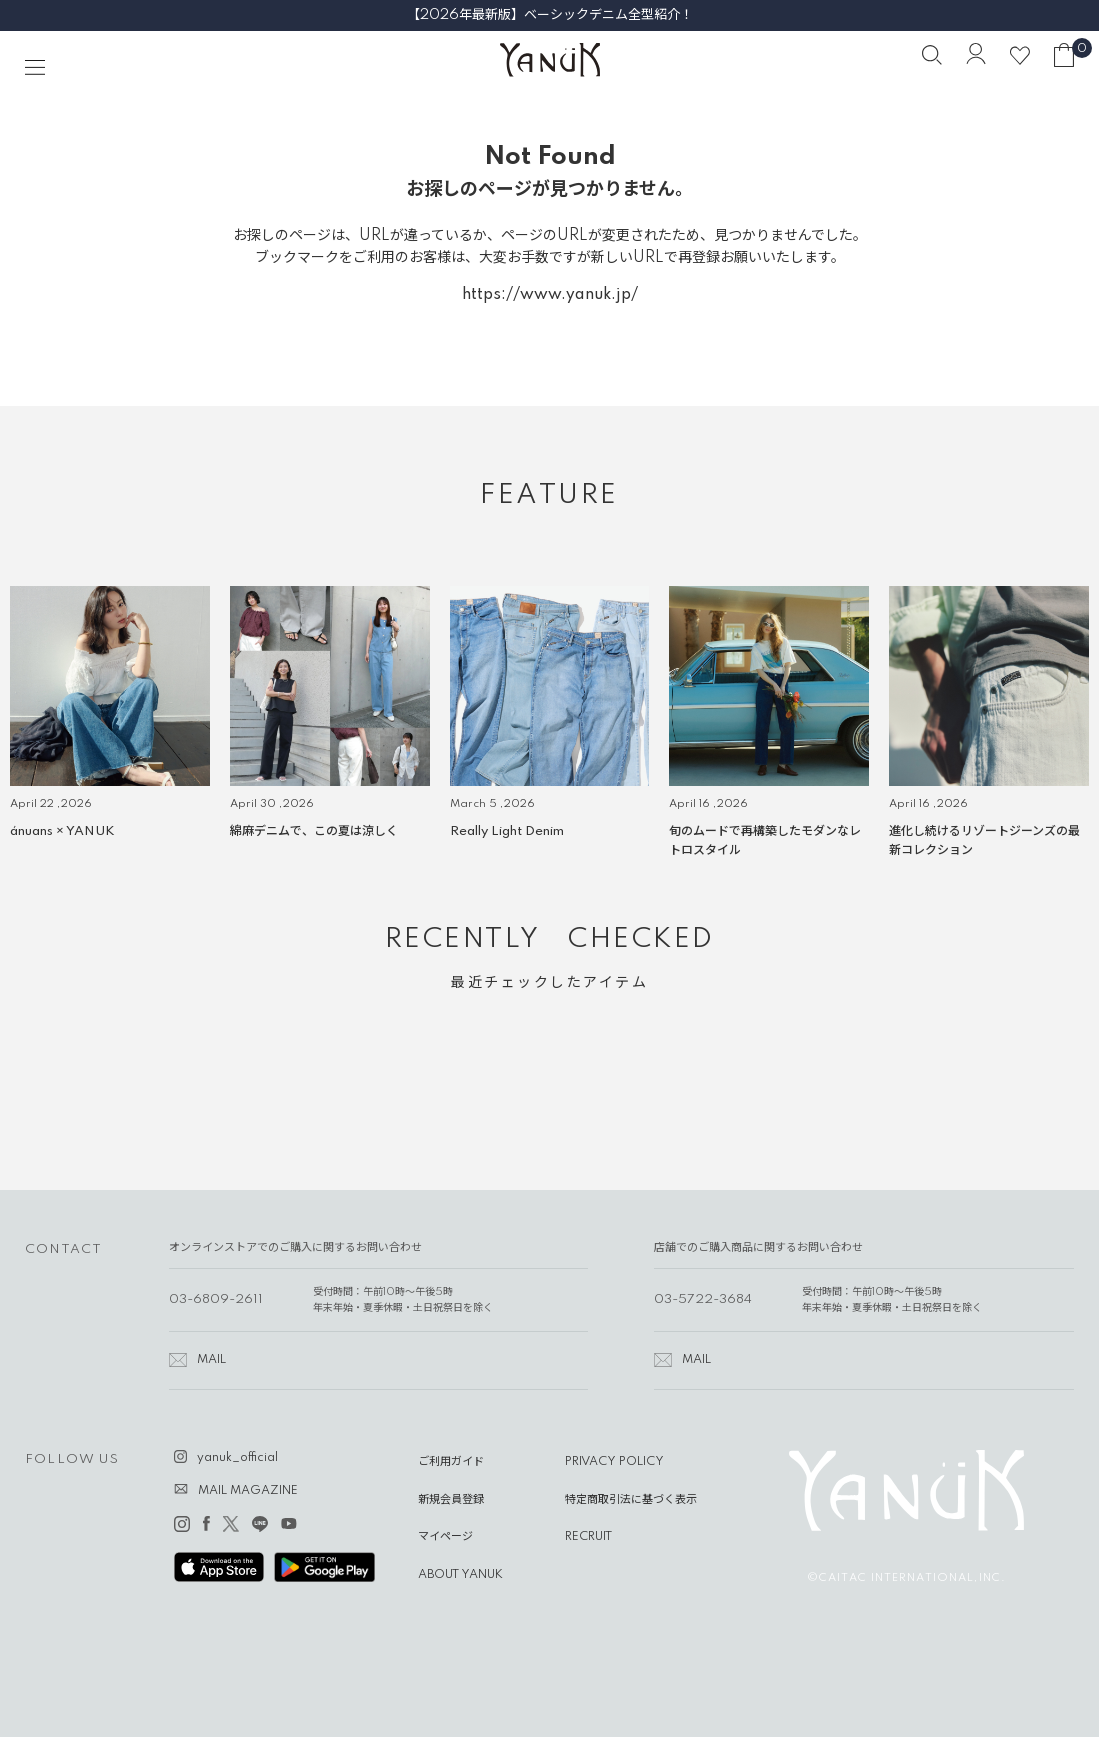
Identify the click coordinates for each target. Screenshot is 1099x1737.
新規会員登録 (451, 1500)
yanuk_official (237, 1458)
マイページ (445, 1537)
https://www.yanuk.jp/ (550, 295)
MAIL (211, 1360)
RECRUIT (588, 1537)
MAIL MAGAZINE (248, 1491)
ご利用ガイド (451, 1462)
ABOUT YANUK (460, 1575)
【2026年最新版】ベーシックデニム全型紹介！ (550, 15)
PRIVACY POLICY (614, 1462)
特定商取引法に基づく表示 (631, 1500)
